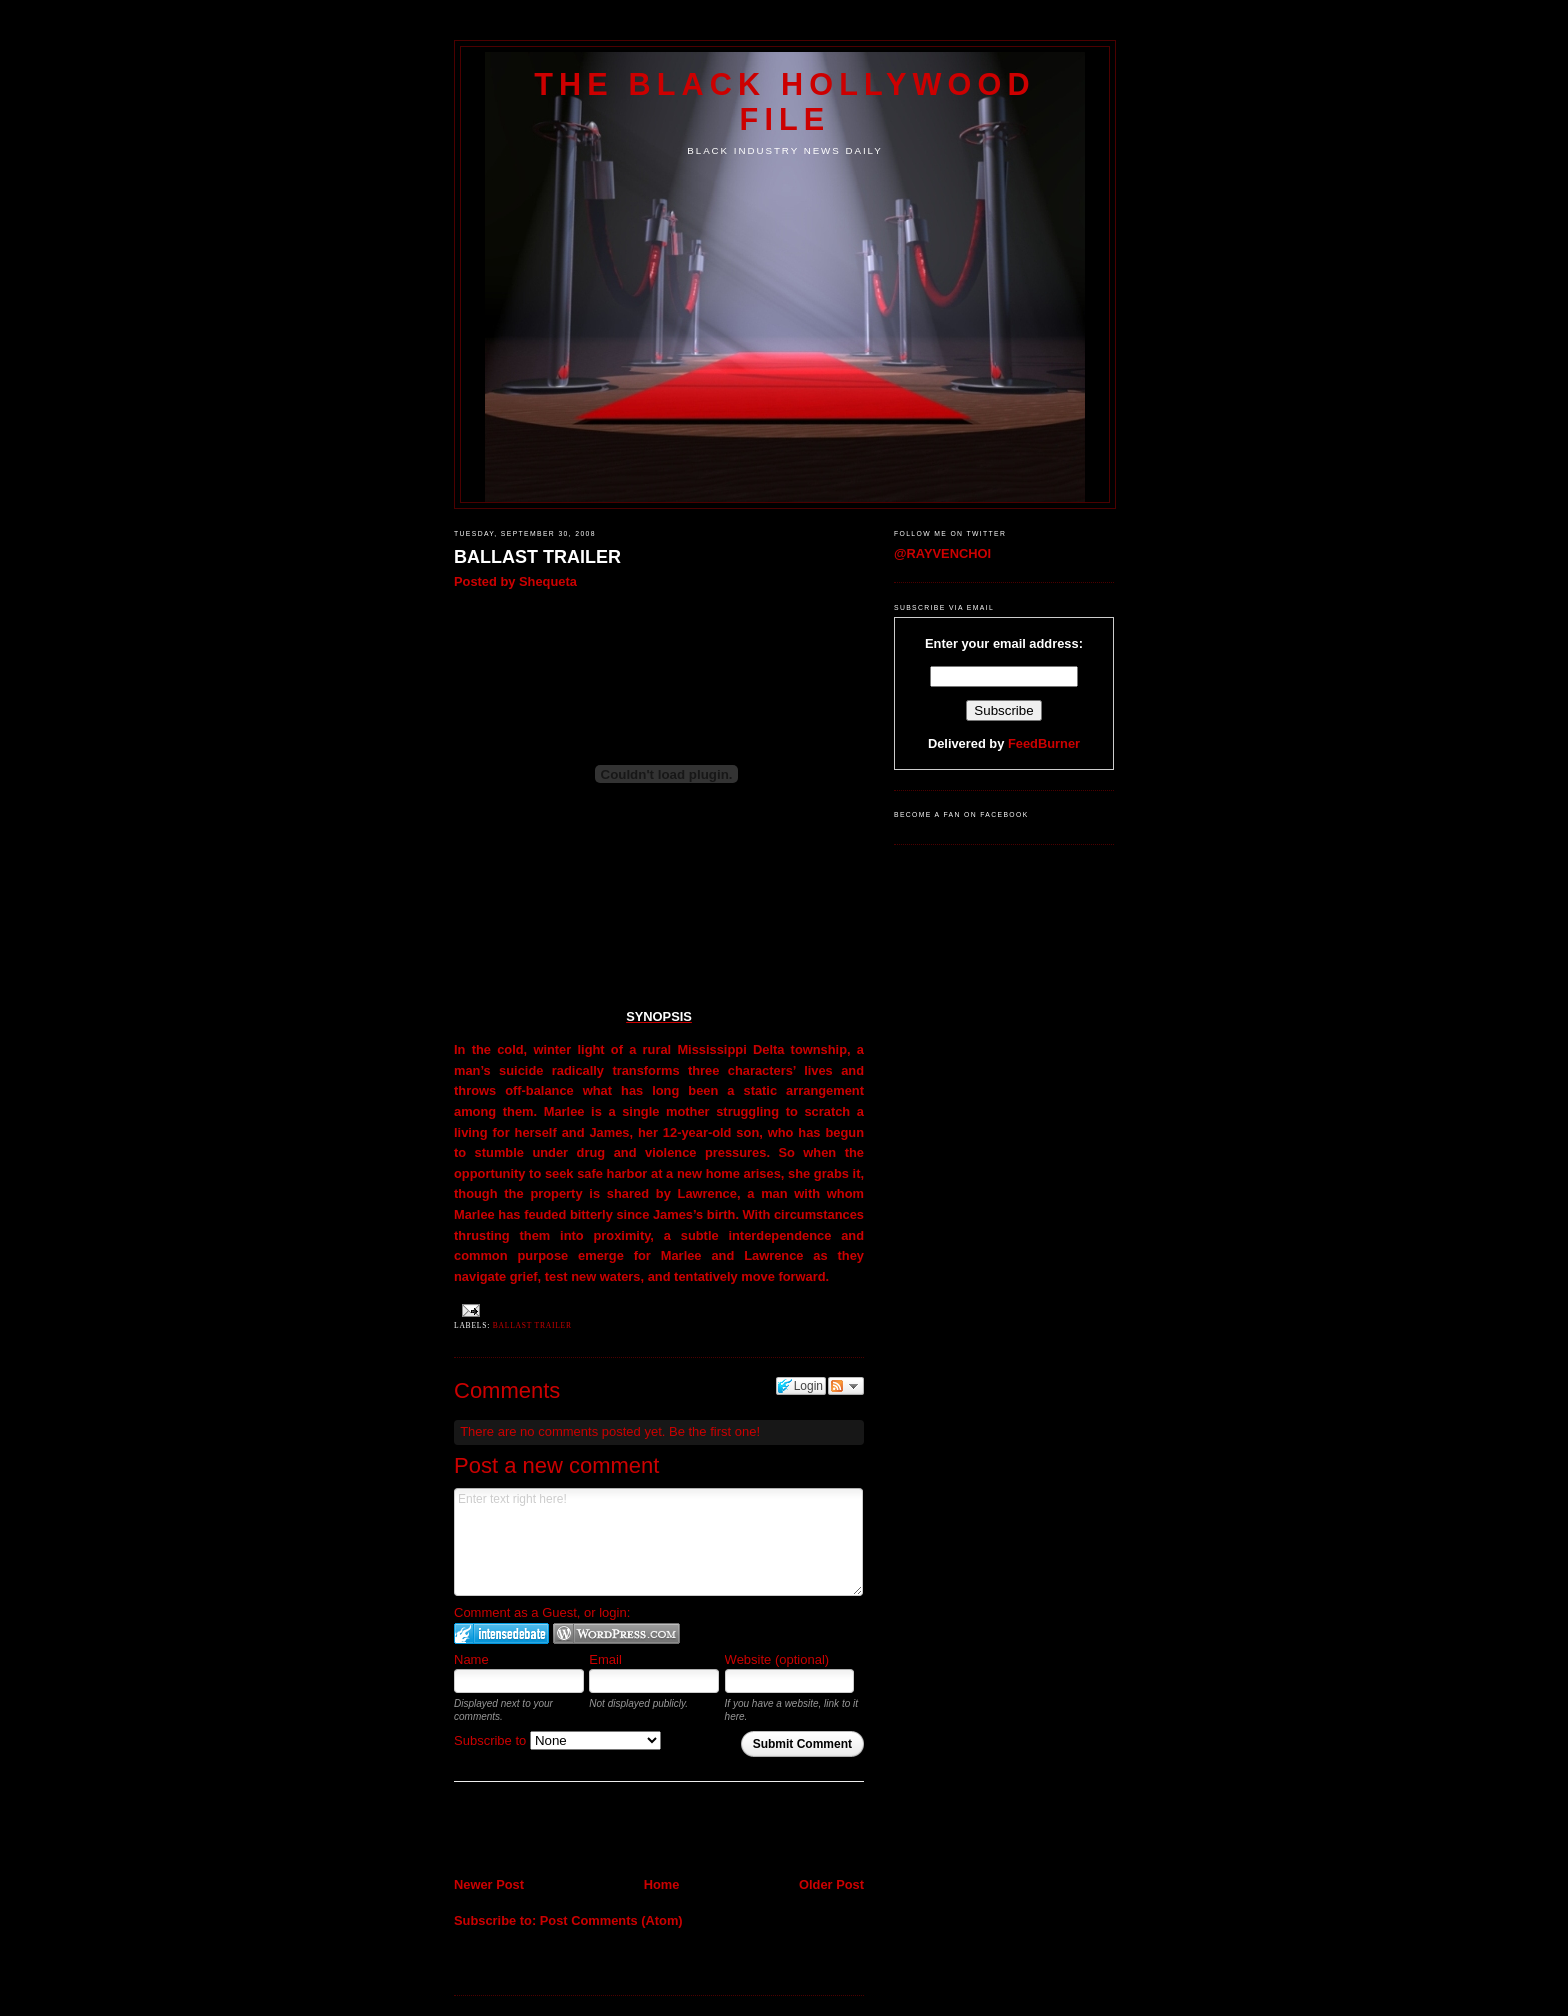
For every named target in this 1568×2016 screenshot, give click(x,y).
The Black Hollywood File (784, 101)
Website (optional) (777, 1659)
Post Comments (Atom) (611, 1920)
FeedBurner (1044, 743)
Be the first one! (714, 1431)
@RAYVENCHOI (942, 553)
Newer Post (489, 1884)
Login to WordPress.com (616, 1633)
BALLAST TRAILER (537, 557)
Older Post (831, 1884)
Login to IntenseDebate (501, 1633)
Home (662, 1884)
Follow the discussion (846, 1386)
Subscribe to (557, 1740)
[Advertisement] (571, 1832)
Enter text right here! (658, 1542)
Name (471, 1659)
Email (605, 1659)
